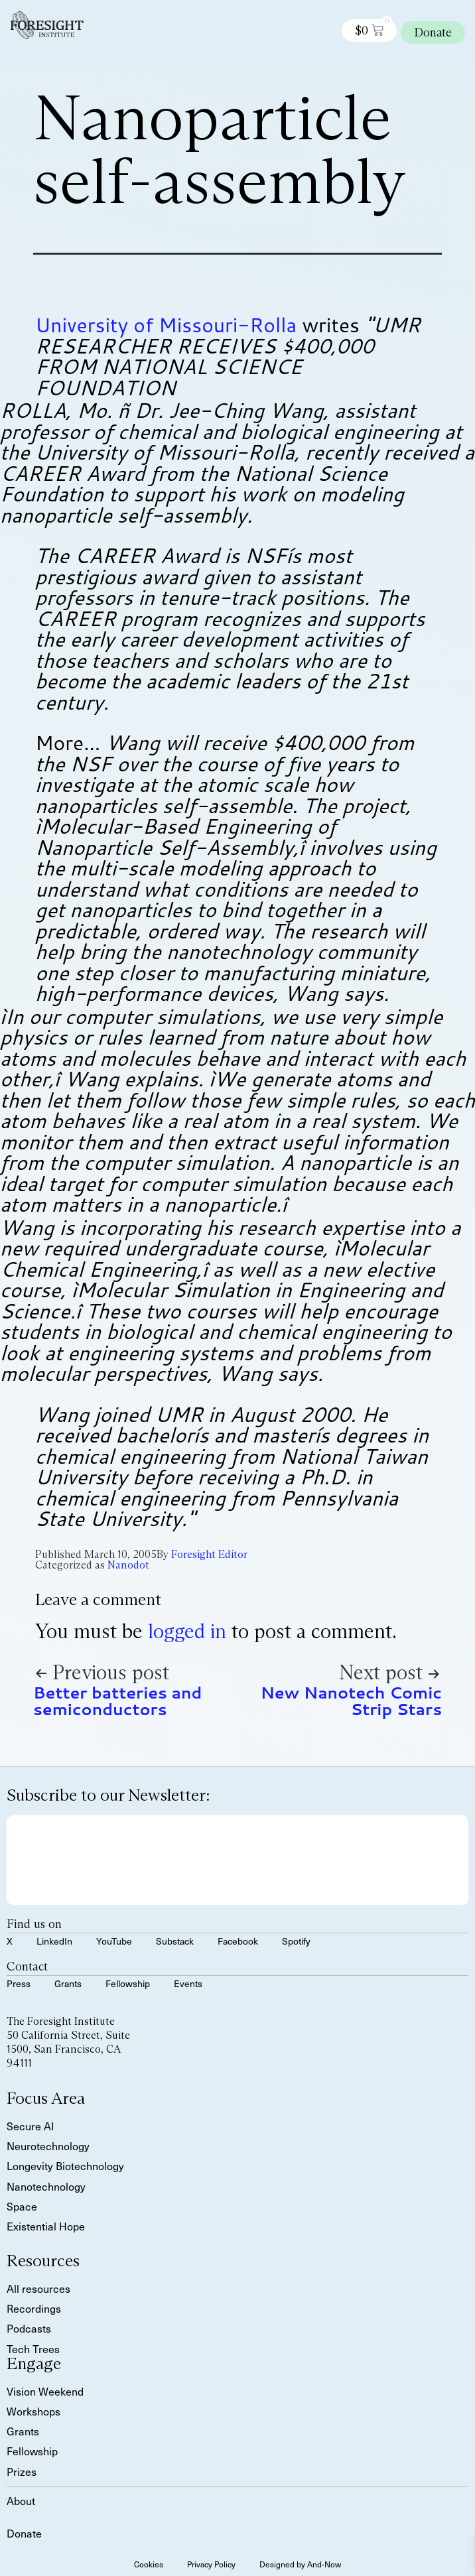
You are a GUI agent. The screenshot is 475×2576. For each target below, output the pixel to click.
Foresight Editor (209, 1554)
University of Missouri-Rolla (166, 324)
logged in (187, 1631)
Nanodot (128, 1565)
